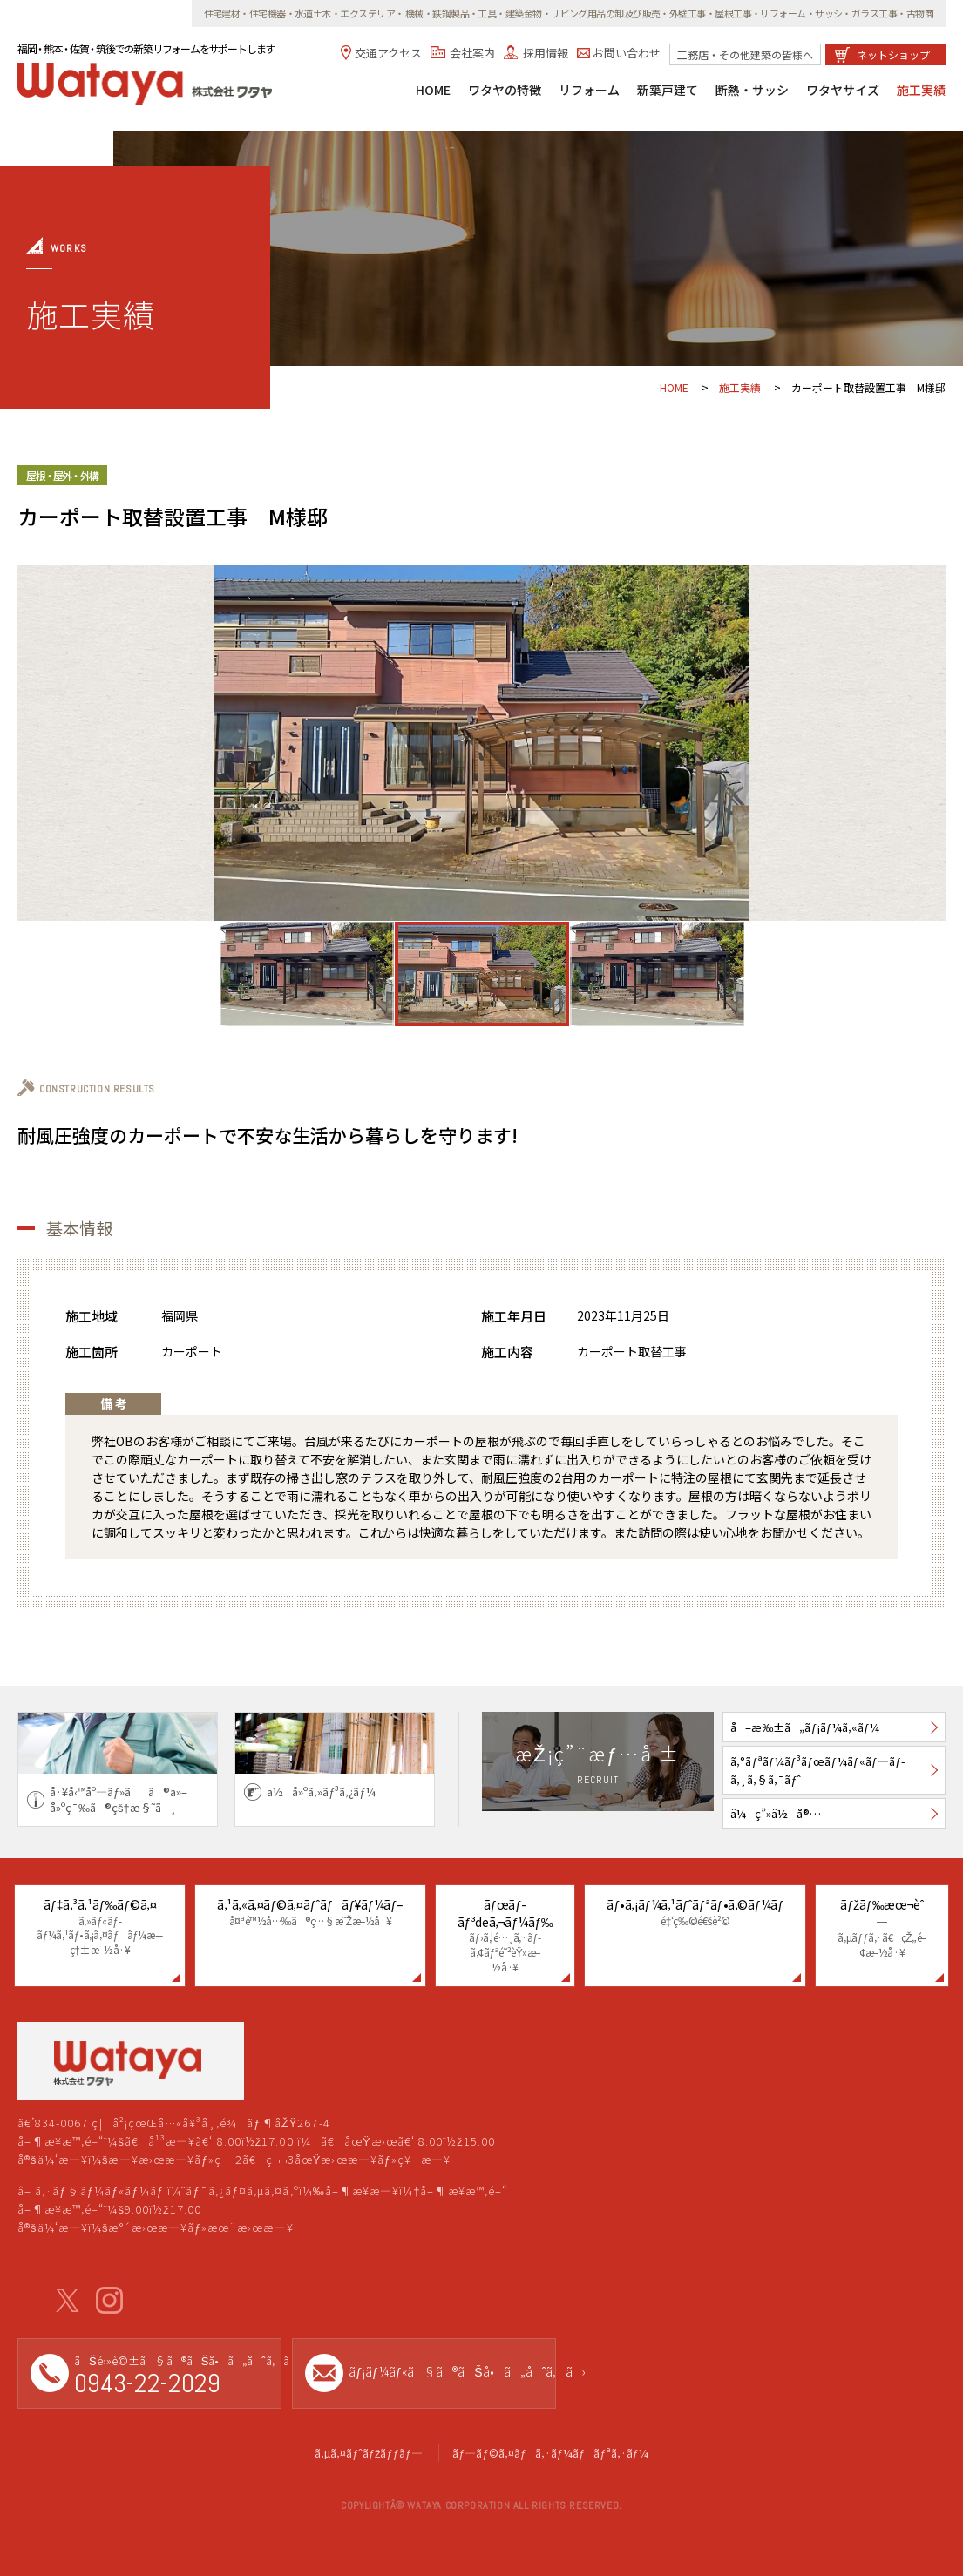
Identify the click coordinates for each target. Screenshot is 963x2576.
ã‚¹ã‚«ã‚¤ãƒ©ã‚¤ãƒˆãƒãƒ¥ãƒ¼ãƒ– (310, 1912)
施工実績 (921, 90)
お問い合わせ (627, 52)
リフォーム (589, 90)
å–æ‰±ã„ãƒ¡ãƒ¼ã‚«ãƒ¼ (804, 1727)
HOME (433, 90)
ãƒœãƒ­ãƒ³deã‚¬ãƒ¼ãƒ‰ (505, 1935)
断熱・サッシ (752, 90)
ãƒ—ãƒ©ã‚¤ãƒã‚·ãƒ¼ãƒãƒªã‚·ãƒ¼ (550, 2452)
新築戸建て (667, 90)
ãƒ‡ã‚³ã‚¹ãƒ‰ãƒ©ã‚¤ (100, 1926)
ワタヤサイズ (842, 90)
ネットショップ (893, 54)
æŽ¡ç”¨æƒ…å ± (597, 1764)
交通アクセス (388, 52)
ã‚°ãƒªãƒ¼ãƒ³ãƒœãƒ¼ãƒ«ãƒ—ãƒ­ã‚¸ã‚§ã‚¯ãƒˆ (817, 1770)
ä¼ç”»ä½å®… (775, 1813)
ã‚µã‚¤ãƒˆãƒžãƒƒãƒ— (369, 2452)
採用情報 (545, 52)
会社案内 (472, 52)
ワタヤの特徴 (504, 90)
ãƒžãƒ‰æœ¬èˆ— (882, 1928)
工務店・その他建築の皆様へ (745, 54)
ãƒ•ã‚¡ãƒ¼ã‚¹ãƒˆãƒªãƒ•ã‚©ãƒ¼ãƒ (695, 1912)
